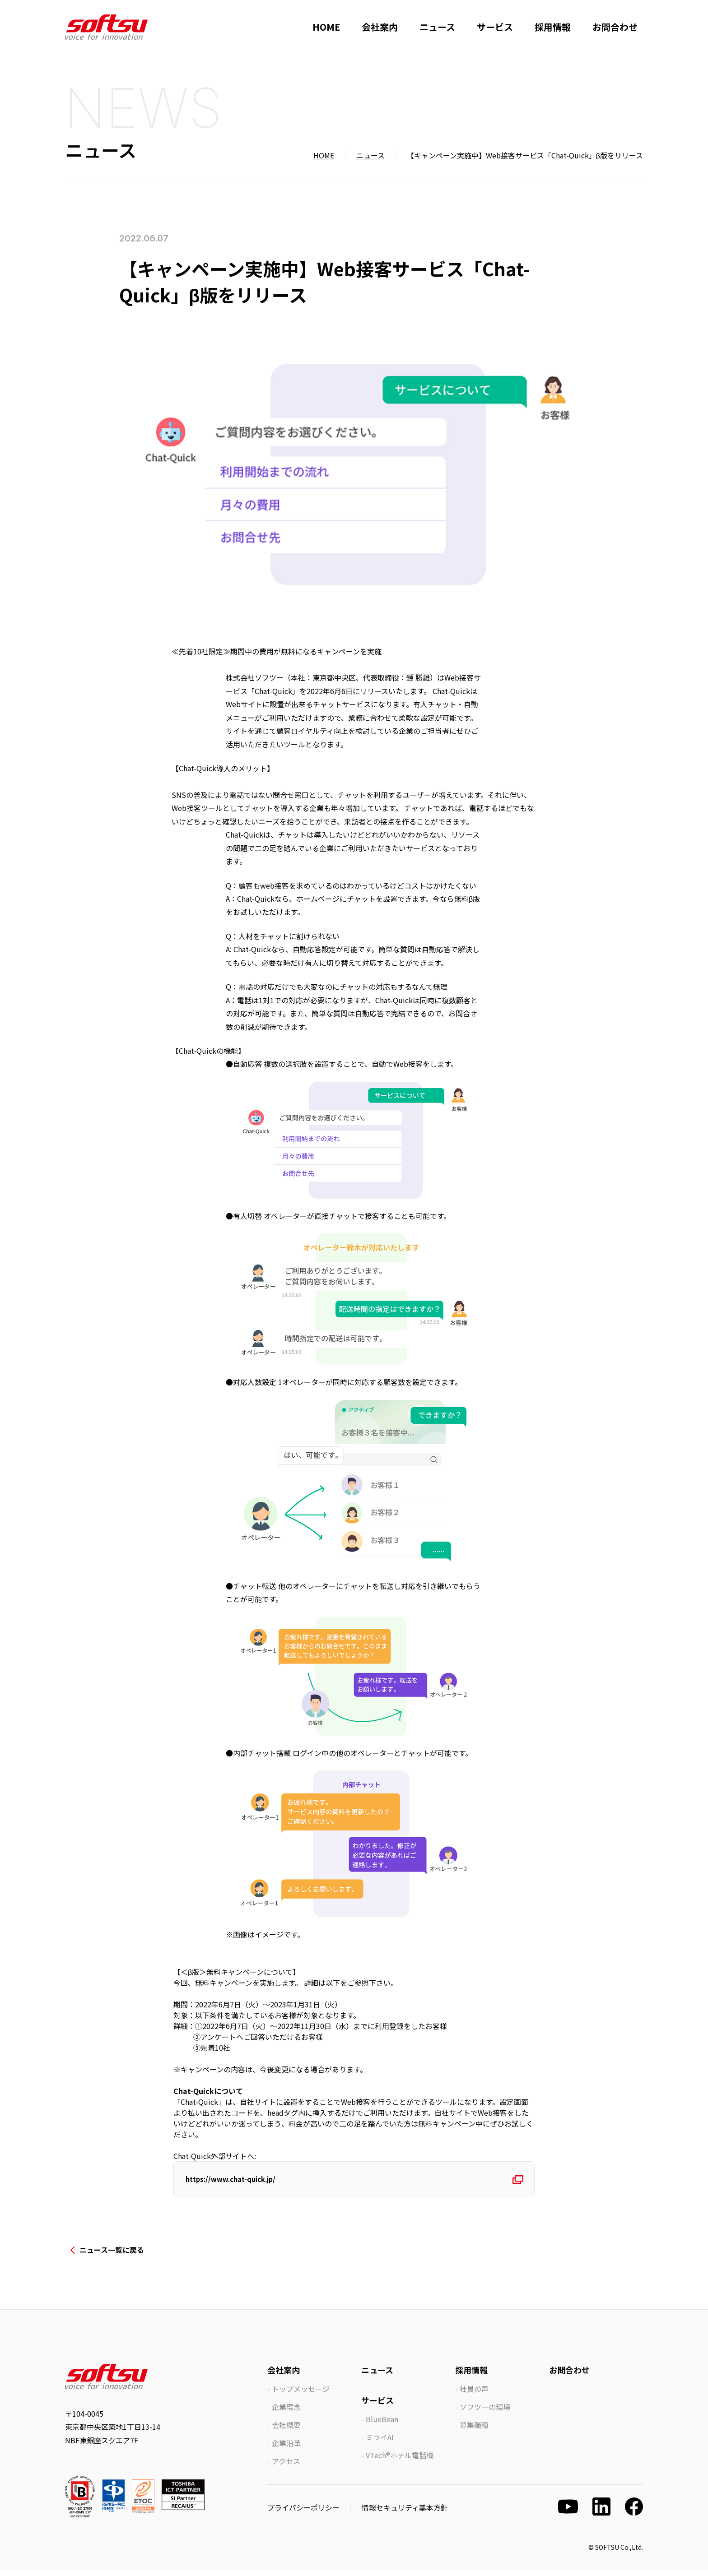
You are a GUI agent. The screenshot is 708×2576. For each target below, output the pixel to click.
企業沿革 (286, 2448)
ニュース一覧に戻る (111, 2255)
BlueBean (382, 2424)
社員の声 (474, 2394)
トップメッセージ (301, 2394)
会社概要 (286, 2430)
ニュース (437, 26)
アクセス (286, 2466)
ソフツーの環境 (485, 2412)
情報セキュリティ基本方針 (405, 2513)
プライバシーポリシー (303, 2513)
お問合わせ (615, 26)
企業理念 (286, 2412)
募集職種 (474, 2430)
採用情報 (553, 26)
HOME (326, 26)
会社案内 (380, 26)
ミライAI (380, 2442)
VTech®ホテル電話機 (399, 2461)
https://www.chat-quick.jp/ (238, 2182)
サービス (495, 26)
